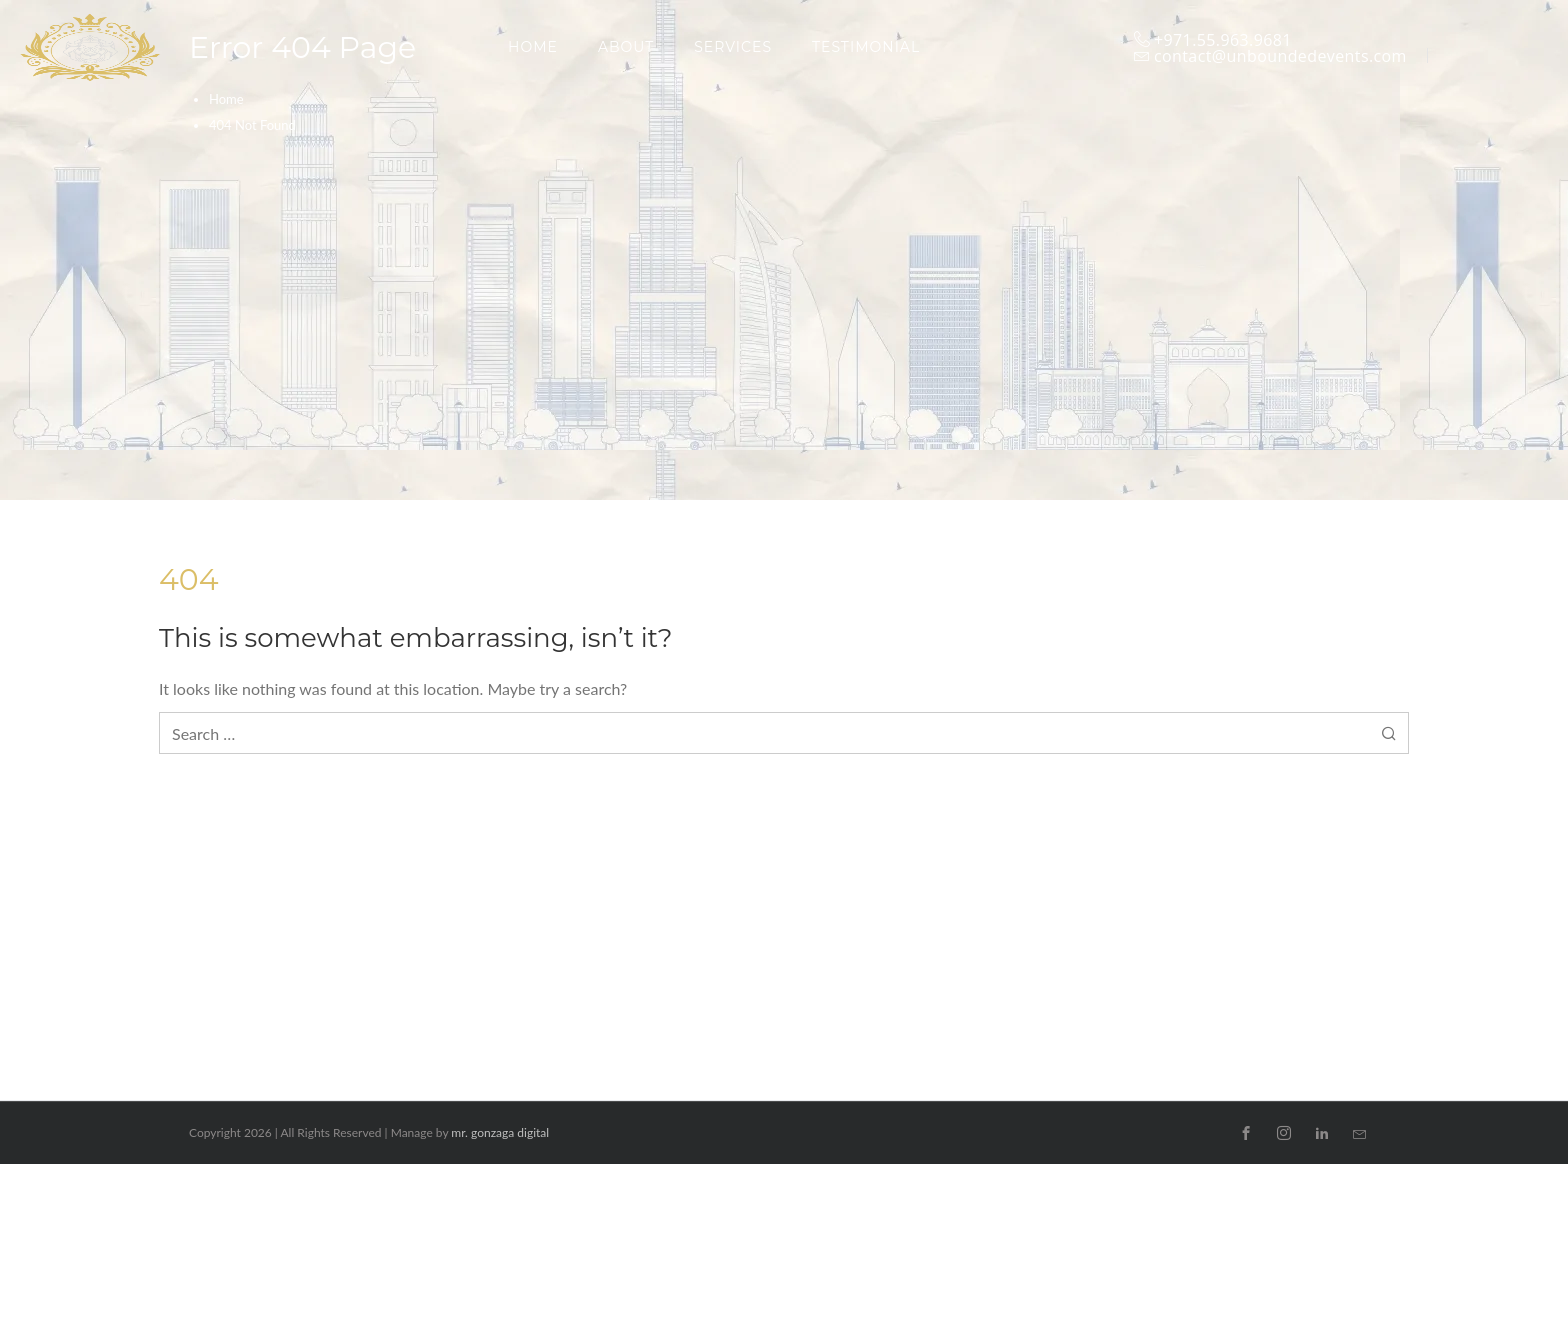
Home (226, 99)
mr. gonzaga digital (500, 1132)
